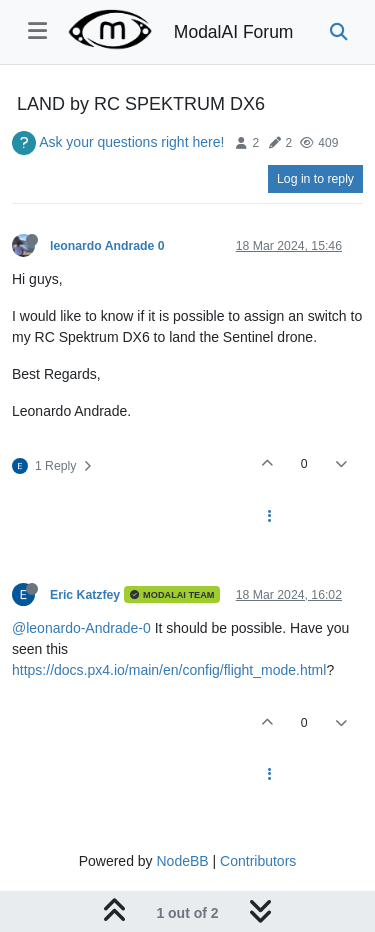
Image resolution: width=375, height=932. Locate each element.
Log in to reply (315, 179)
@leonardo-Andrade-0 (81, 628)
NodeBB (182, 861)
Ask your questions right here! (131, 142)
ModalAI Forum (234, 32)
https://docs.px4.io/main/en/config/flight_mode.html (169, 670)
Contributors (258, 861)
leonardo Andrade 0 (107, 246)
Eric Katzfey (85, 595)
